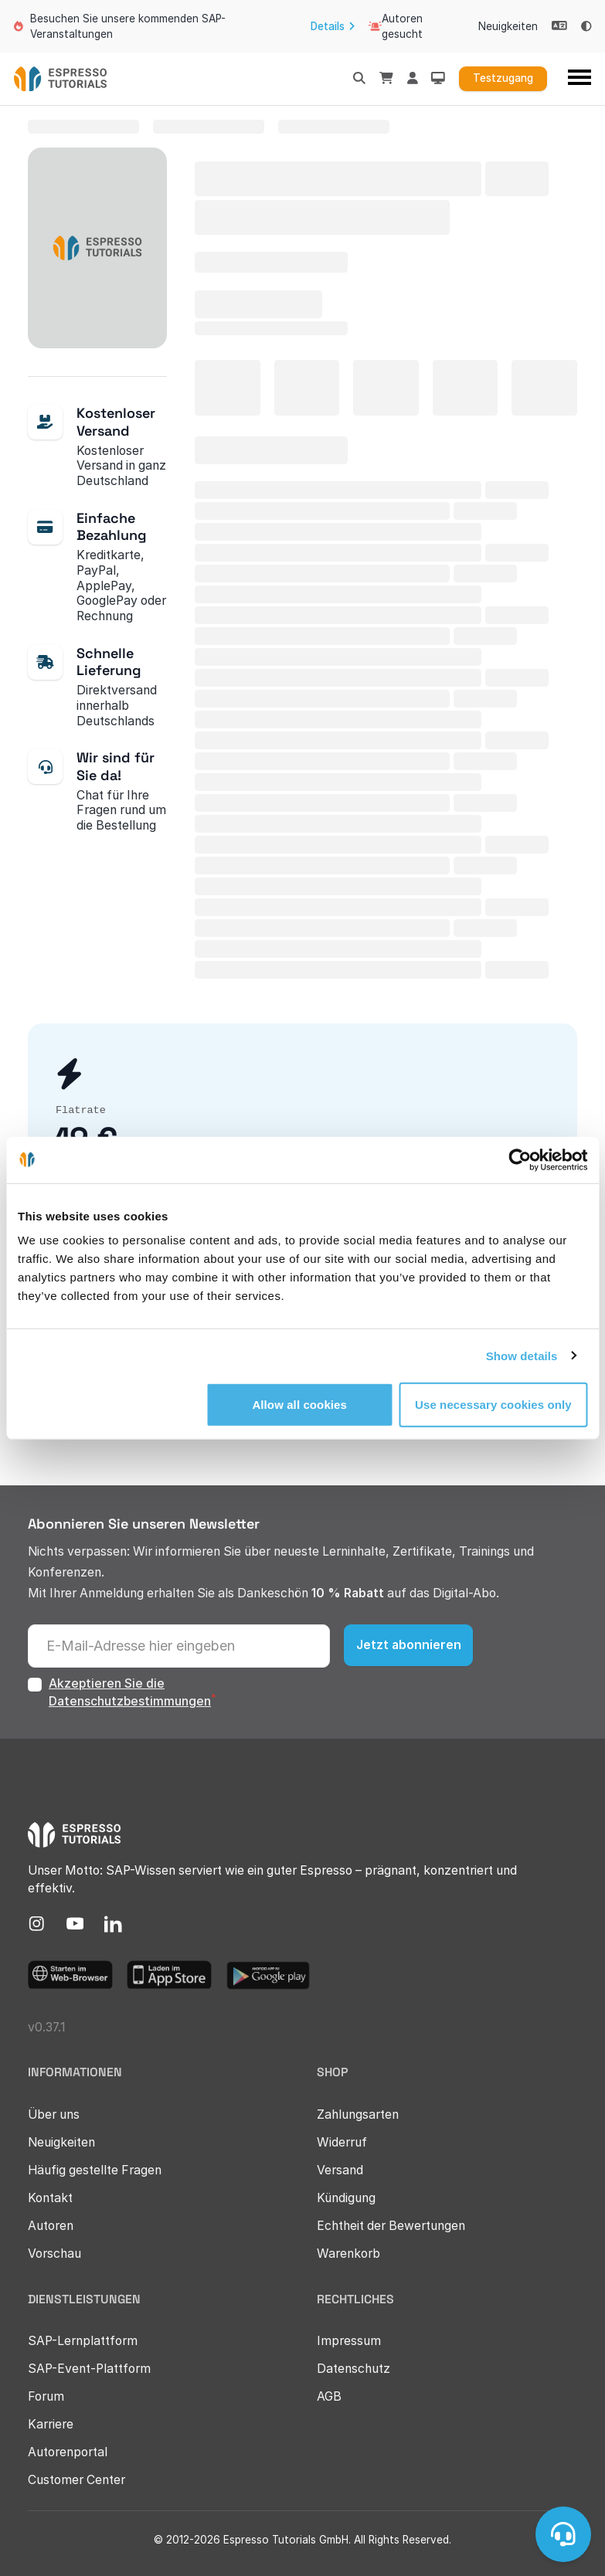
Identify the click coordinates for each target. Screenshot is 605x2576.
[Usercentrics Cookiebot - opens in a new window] (519, 1159)
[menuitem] (37, 1924)
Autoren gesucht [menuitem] (396, 26)
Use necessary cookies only (493, 1404)
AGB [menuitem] (329, 2396)
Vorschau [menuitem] (54, 2253)
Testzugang (503, 78)
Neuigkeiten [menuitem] (508, 26)
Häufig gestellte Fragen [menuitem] (94, 2170)
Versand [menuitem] (340, 2170)
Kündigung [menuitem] (346, 2198)
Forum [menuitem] (46, 2396)
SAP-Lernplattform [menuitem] (83, 2340)
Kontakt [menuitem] (50, 2198)
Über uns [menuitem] (54, 2114)
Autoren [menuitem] (50, 2225)
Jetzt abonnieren (408, 1645)
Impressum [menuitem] (349, 2340)
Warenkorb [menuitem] (348, 2253)
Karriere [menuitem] (50, 2424)
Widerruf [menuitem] (342, 2142)
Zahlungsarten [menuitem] (358, 2114)
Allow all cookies (299, 1404)
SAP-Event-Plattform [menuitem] (89, 2368)
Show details (522, 1355)
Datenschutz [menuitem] (353, 2368)
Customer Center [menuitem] (76, 2479)
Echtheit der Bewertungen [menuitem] (391, 2225)
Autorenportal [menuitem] (67, 2452)
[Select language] (559, 26)
